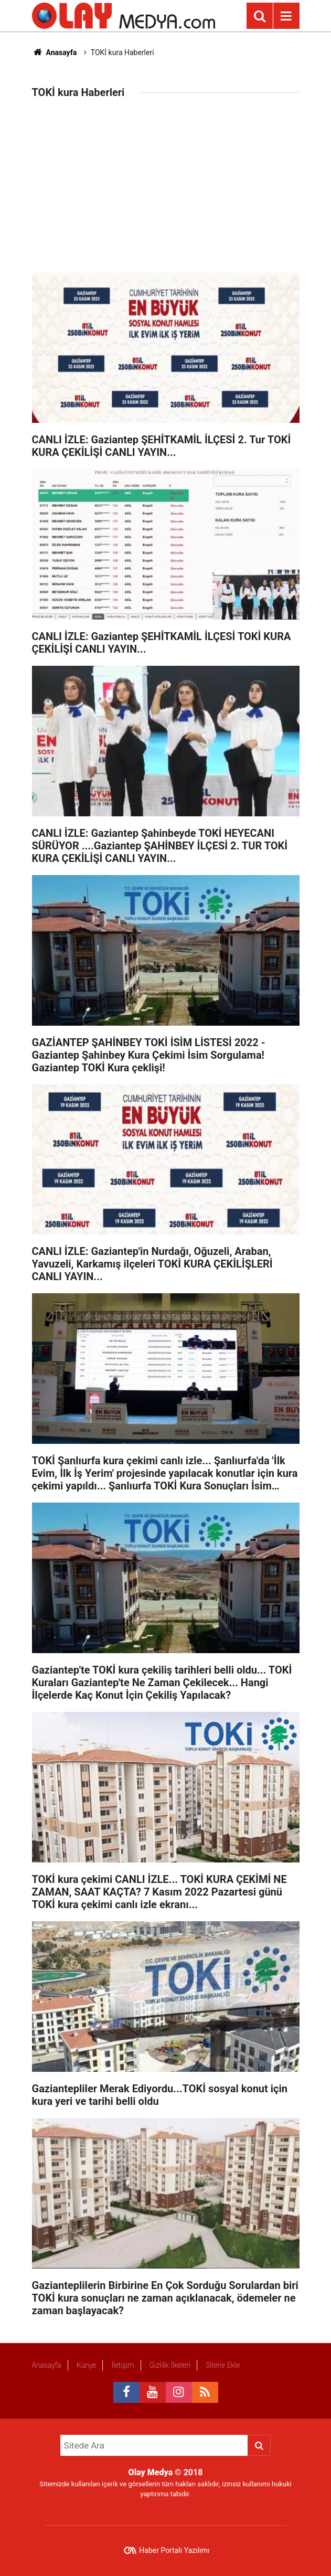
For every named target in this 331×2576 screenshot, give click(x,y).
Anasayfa (54, 52)
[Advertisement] (165, 193)
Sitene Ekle (223, 2365)
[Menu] (286, 16)
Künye (87, 2365)
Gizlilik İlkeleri (170, 2365)
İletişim (122, 2365)
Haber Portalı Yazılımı (174, 2550)
